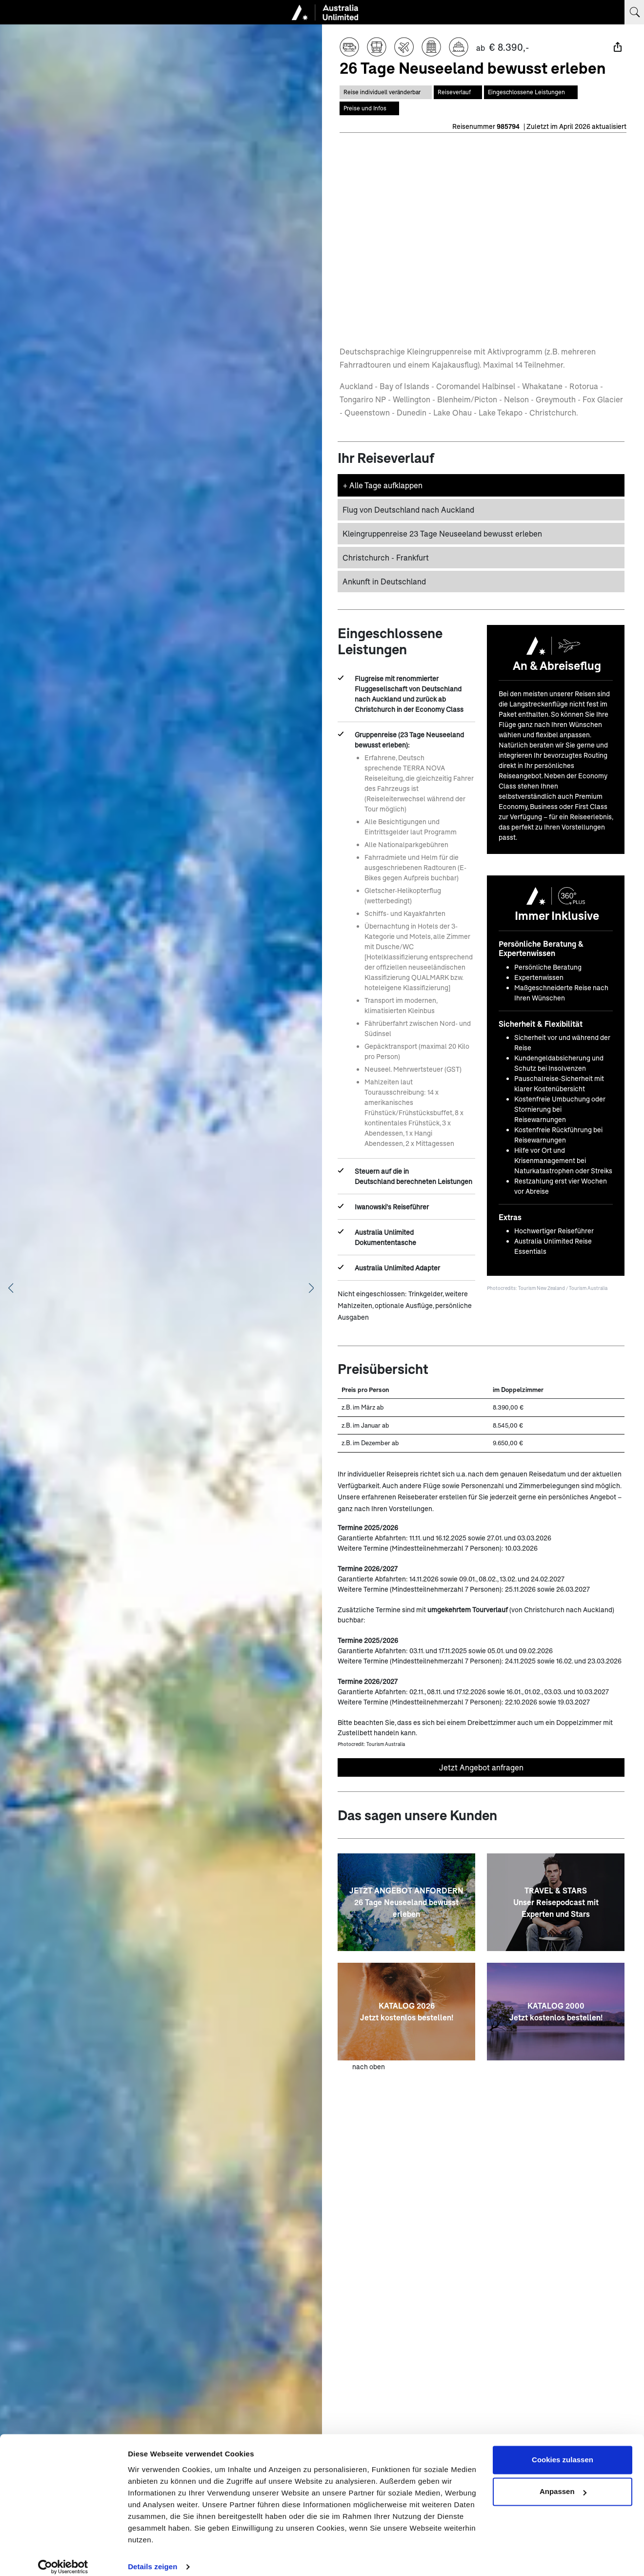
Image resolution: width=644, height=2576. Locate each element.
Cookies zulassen (562, 2450)
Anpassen (563, 2481)
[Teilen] (617, 47)
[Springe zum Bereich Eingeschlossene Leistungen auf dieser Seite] (531, 92)
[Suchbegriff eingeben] (634, 12)
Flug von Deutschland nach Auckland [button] (408, 508)
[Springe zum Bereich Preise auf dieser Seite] (369, 107)
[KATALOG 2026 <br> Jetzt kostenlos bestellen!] (406, 2010)
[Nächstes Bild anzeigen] (311, 1288)
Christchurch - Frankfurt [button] (385, 556)
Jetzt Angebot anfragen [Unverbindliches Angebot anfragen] (481, 1766)
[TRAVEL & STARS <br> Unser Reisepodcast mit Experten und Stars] (555, 1901)
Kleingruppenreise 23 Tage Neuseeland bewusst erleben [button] (442, 532)
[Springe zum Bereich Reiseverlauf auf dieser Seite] (458, 92)
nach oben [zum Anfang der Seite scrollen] (368, 2065)
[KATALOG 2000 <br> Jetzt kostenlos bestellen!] (555, 2010)
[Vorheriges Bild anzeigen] (10, 1288)
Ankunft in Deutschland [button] (384, 580)
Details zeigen (152, 2557)
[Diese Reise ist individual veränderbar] (386, 92)
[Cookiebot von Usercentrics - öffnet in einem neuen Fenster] (63, 2557)
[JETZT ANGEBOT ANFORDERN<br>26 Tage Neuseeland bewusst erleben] (406, 1901)
